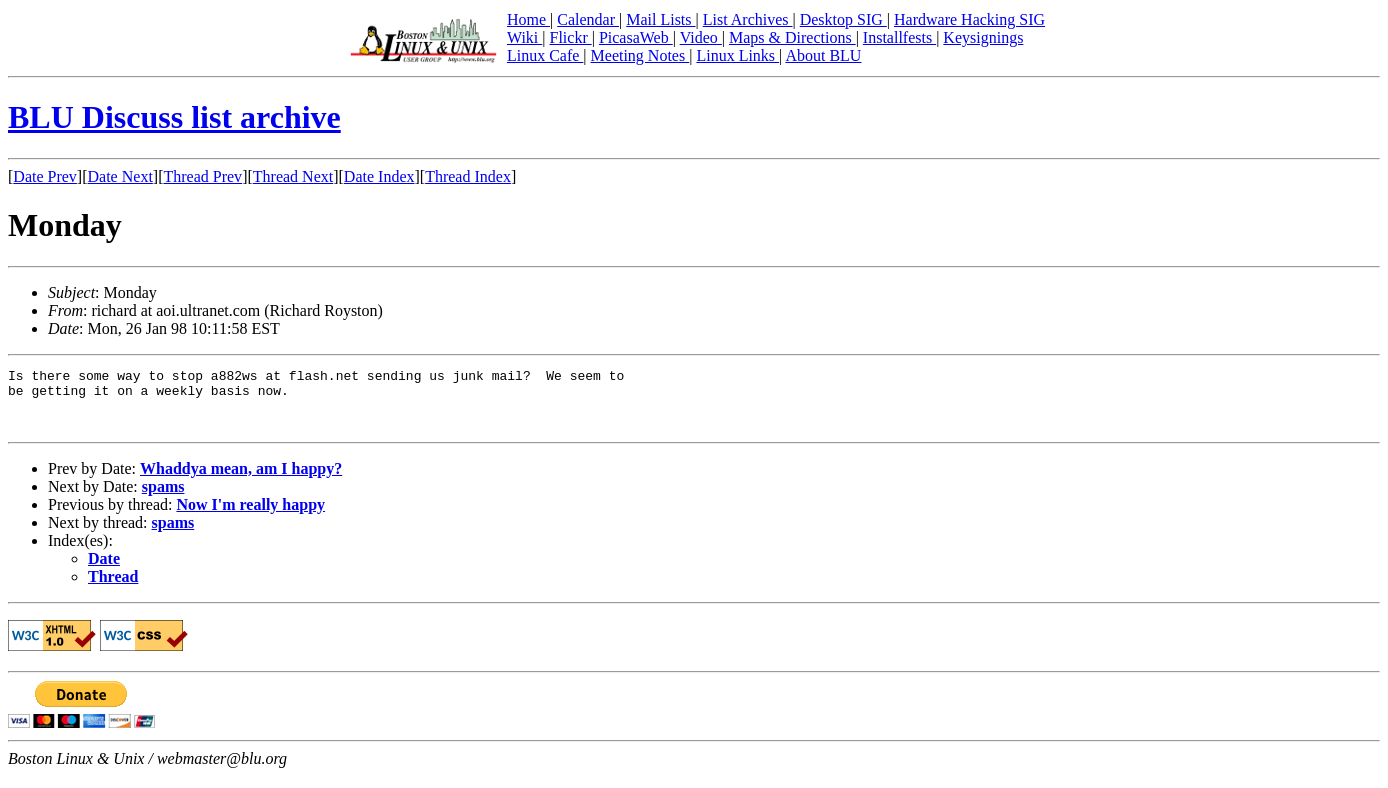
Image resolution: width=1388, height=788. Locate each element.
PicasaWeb (636, 37)
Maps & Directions (792, 37)
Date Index (379, 176)
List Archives (748, 19)
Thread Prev (202, 176)
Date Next (120, 176)
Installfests (899, 37)
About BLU (823, 55)
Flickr (570, 37)
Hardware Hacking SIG (969, 19)
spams (163, 498)
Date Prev (45, 176)
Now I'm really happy (250, 516)
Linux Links (737, 55)
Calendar (588, 19)
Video (701, 37)
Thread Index (468, 176)
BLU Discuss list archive (174, 117)
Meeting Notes (640, 55)
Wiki (524, 37)
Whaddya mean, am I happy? (241, 480)
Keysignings (983, 37)
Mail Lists (660, 19)
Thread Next (293, 176)
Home (528, 19)
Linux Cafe (545, 55)
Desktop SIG (843, 19)
